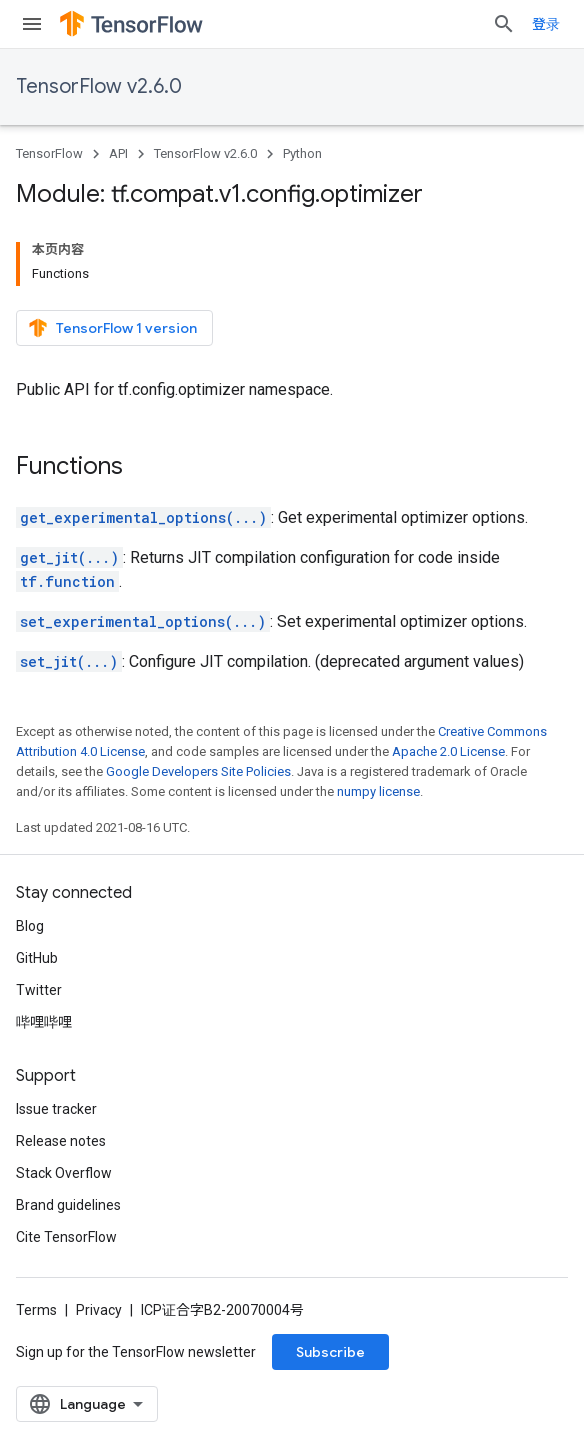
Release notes (61, 1141)
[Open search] (504, 24)
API (118, 153)
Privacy (99, 1310)
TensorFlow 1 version (112, 328)
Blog (30, 926)
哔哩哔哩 (44, 1022)
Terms (36, 1310)
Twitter (39, 990)
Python (302, 153)
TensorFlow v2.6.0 (99, 86)
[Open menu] (32, 24)
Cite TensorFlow (66, 1237)
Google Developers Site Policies (198, 771)
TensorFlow (49, 153)
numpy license (378, 791)
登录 (546, 24)
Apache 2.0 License (448, 751)
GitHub (37, 958)
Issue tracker (56, 1109)
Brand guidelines (68, 1205)
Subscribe (330, 1352)
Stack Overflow (64, 1173)
